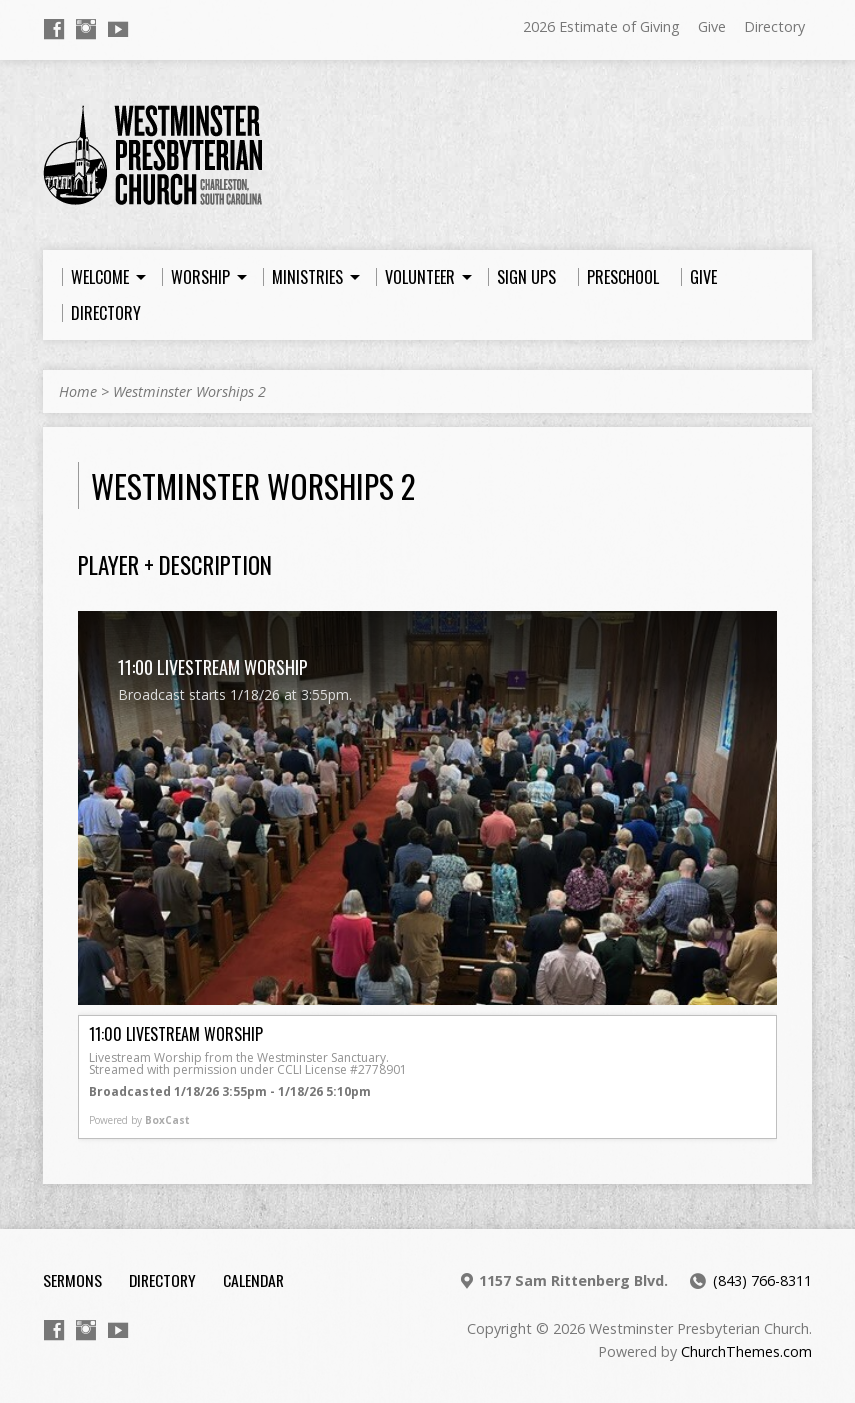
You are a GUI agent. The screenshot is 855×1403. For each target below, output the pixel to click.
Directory (774, 26)
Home (78, 391)
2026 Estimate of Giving (601, 26)
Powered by (139, 1120)
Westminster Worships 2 (189, 391)
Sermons (72, 1280)
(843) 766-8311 (762, 1280)
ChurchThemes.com (746, 1351)
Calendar (253, 1280)
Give (712, 26)
